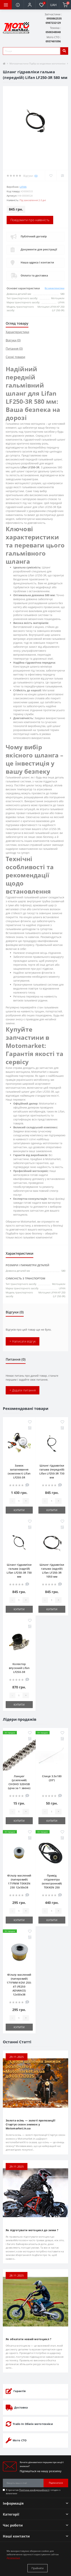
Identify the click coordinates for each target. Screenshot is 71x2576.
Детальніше (13, 2557)
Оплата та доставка (34, 275)
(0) (35, 176)
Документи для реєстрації (39, 249)
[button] (29, 4)
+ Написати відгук (22, 1341)
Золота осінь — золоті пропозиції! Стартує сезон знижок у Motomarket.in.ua (30, 2124)
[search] (64, 51)
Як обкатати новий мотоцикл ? (28, 2339)
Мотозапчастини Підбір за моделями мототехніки (37, 63)
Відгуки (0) (13, 340)
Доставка (21, 2407)
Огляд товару (17, 323)
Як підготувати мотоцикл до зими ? (32, 2230)
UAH (53, 5)
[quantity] (19, 1501)
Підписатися (56, 2482)
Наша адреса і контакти (37, 262)
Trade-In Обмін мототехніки (33, 2424)
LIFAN (23, 186)
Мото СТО (20, 2440)
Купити (19, 1510)
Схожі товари (15, 357)
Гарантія (19, 2391)
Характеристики (17, 332)
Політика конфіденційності (34, 2490)
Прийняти (37, 2568)
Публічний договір (34, 236)
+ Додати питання (22, 1390)
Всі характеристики (54, 288)
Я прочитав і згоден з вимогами (33, 2491)
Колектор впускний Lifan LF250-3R (19, 1668)
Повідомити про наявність (29, 220)
